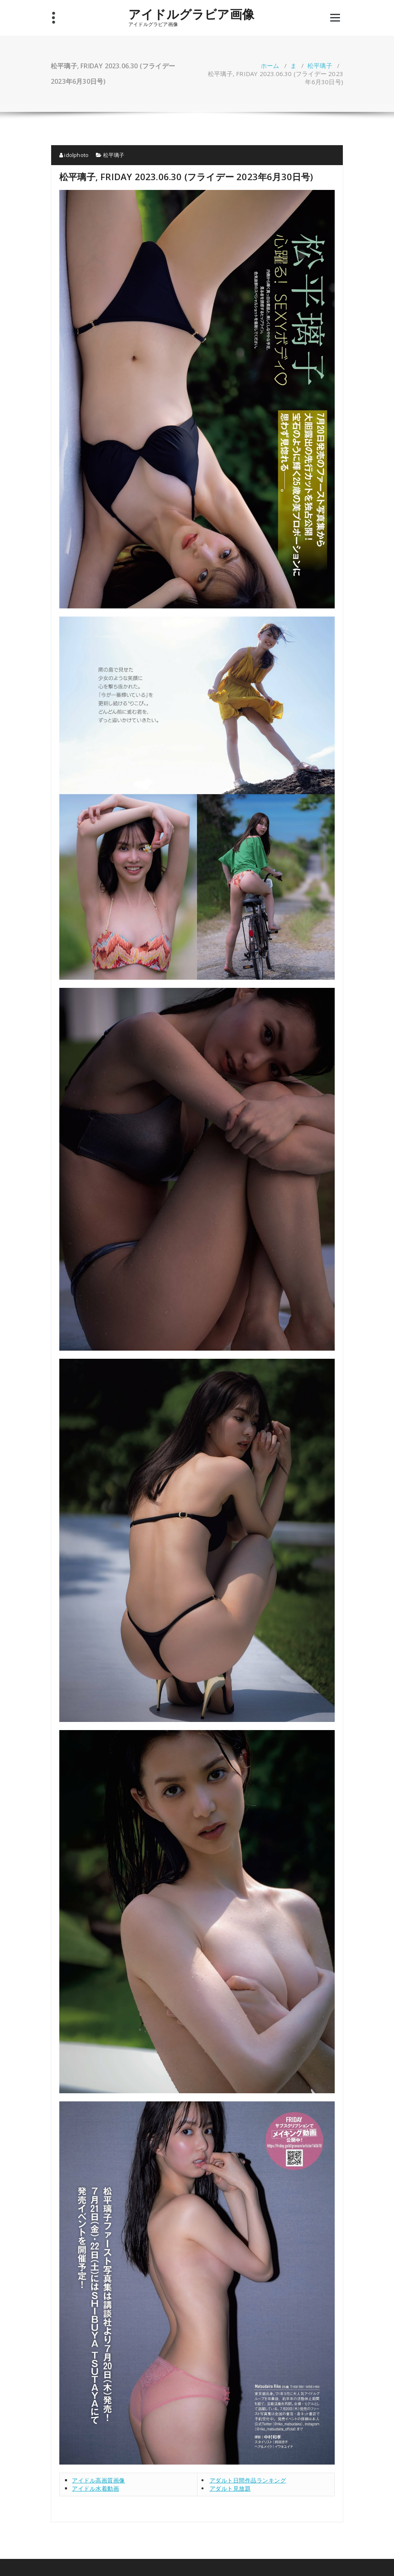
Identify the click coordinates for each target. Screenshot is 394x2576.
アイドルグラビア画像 (191, 14)
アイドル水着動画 (95, 2488)
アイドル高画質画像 (98, 2480)
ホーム (270, 65)
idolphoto (74, 155)
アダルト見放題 (230, 2488)
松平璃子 (319, 65)
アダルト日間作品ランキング (248, 2480)
